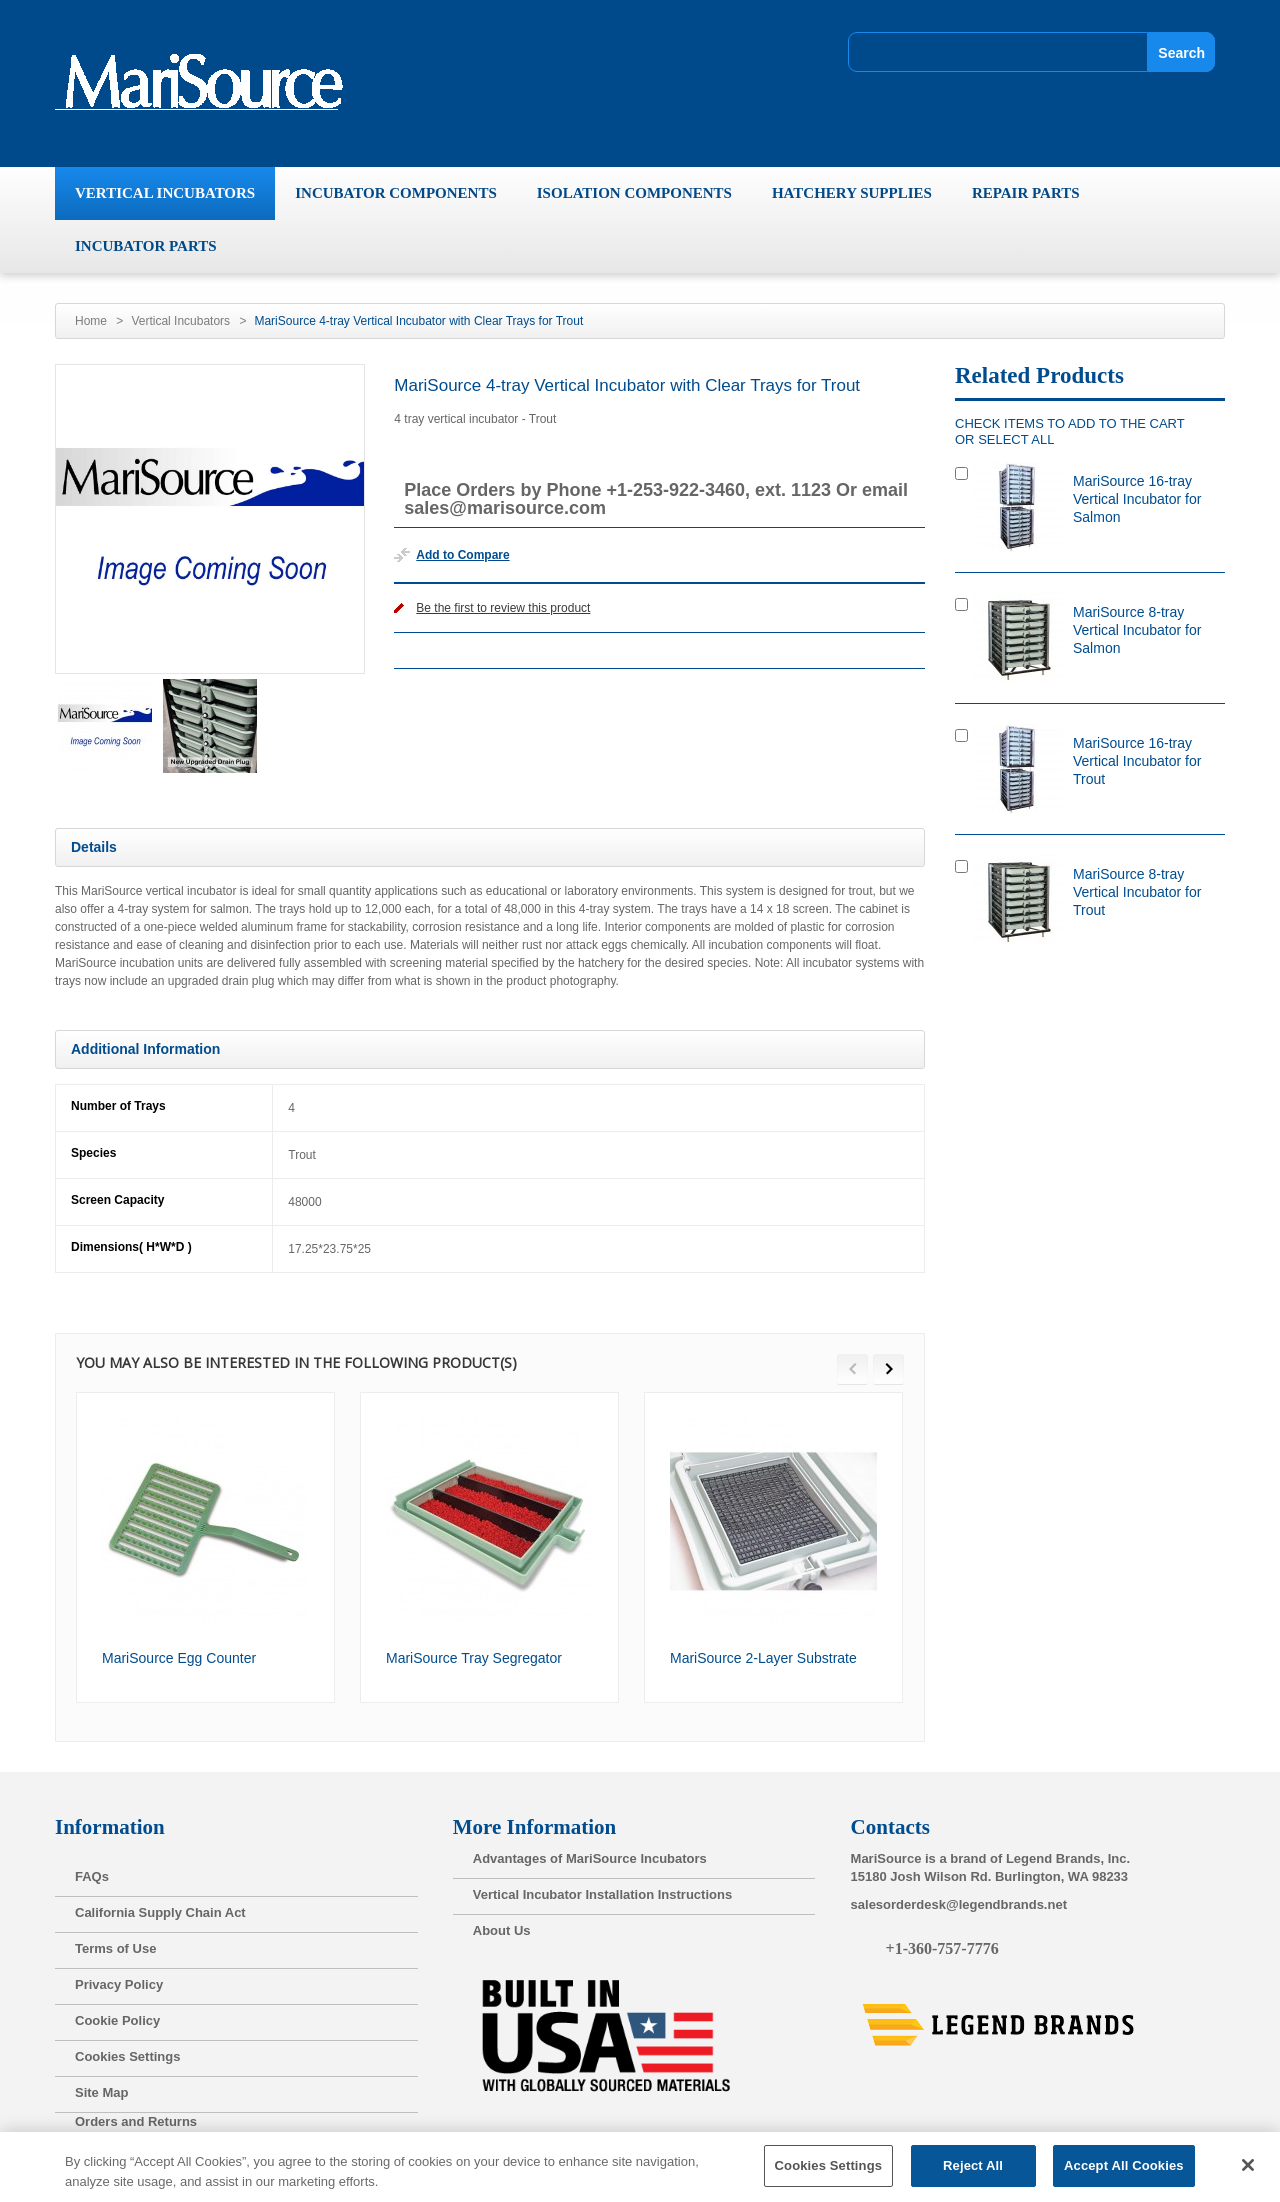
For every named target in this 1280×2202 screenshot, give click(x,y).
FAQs (92, 1876)
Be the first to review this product (503, 608)
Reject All (973, 2173)
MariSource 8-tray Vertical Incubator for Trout (1137, 892)
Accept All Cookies (1124, 2173)
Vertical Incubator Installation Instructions (602, 1894)
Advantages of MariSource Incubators (590, 1858)
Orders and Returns (136, 2121)
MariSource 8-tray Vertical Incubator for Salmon (1137, 630)
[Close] (1248, 2173)
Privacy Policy (119, 1984)
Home (91, 321)
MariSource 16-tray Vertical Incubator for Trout (1137, 761)
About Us (502, 1930)
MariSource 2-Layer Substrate (763, 1658)
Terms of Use (115, 1948)
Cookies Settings (127, 2056)
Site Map (101, 2092)
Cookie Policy (117, 2020)
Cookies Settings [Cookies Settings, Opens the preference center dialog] (829, 2173)
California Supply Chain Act (160, 1912)
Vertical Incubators (180, 321)
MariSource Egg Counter (179, 1658)
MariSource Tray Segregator (474, 1658)
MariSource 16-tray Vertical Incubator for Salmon (1137, 499)
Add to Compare (462, 555)
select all (1016, 439)
